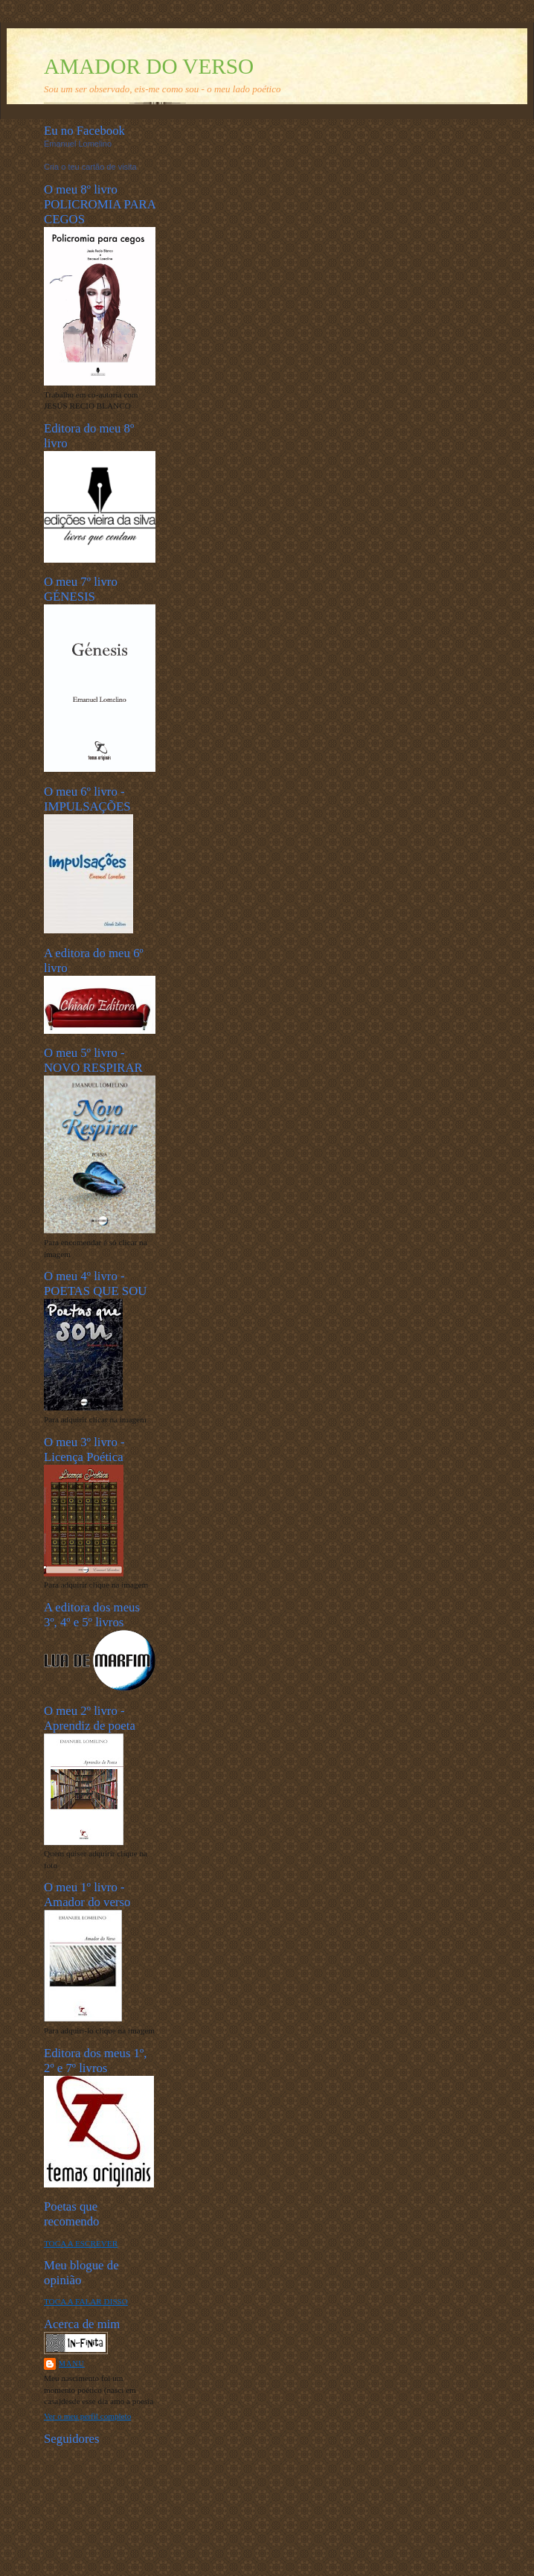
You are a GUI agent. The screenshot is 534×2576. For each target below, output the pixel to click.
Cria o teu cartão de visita (90, 166)
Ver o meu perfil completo (87, 2416)
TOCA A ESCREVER (81, 2243)
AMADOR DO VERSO (149, 66)
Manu (72, 2363)
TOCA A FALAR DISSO (86, 2301)
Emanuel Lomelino (78, 143)
